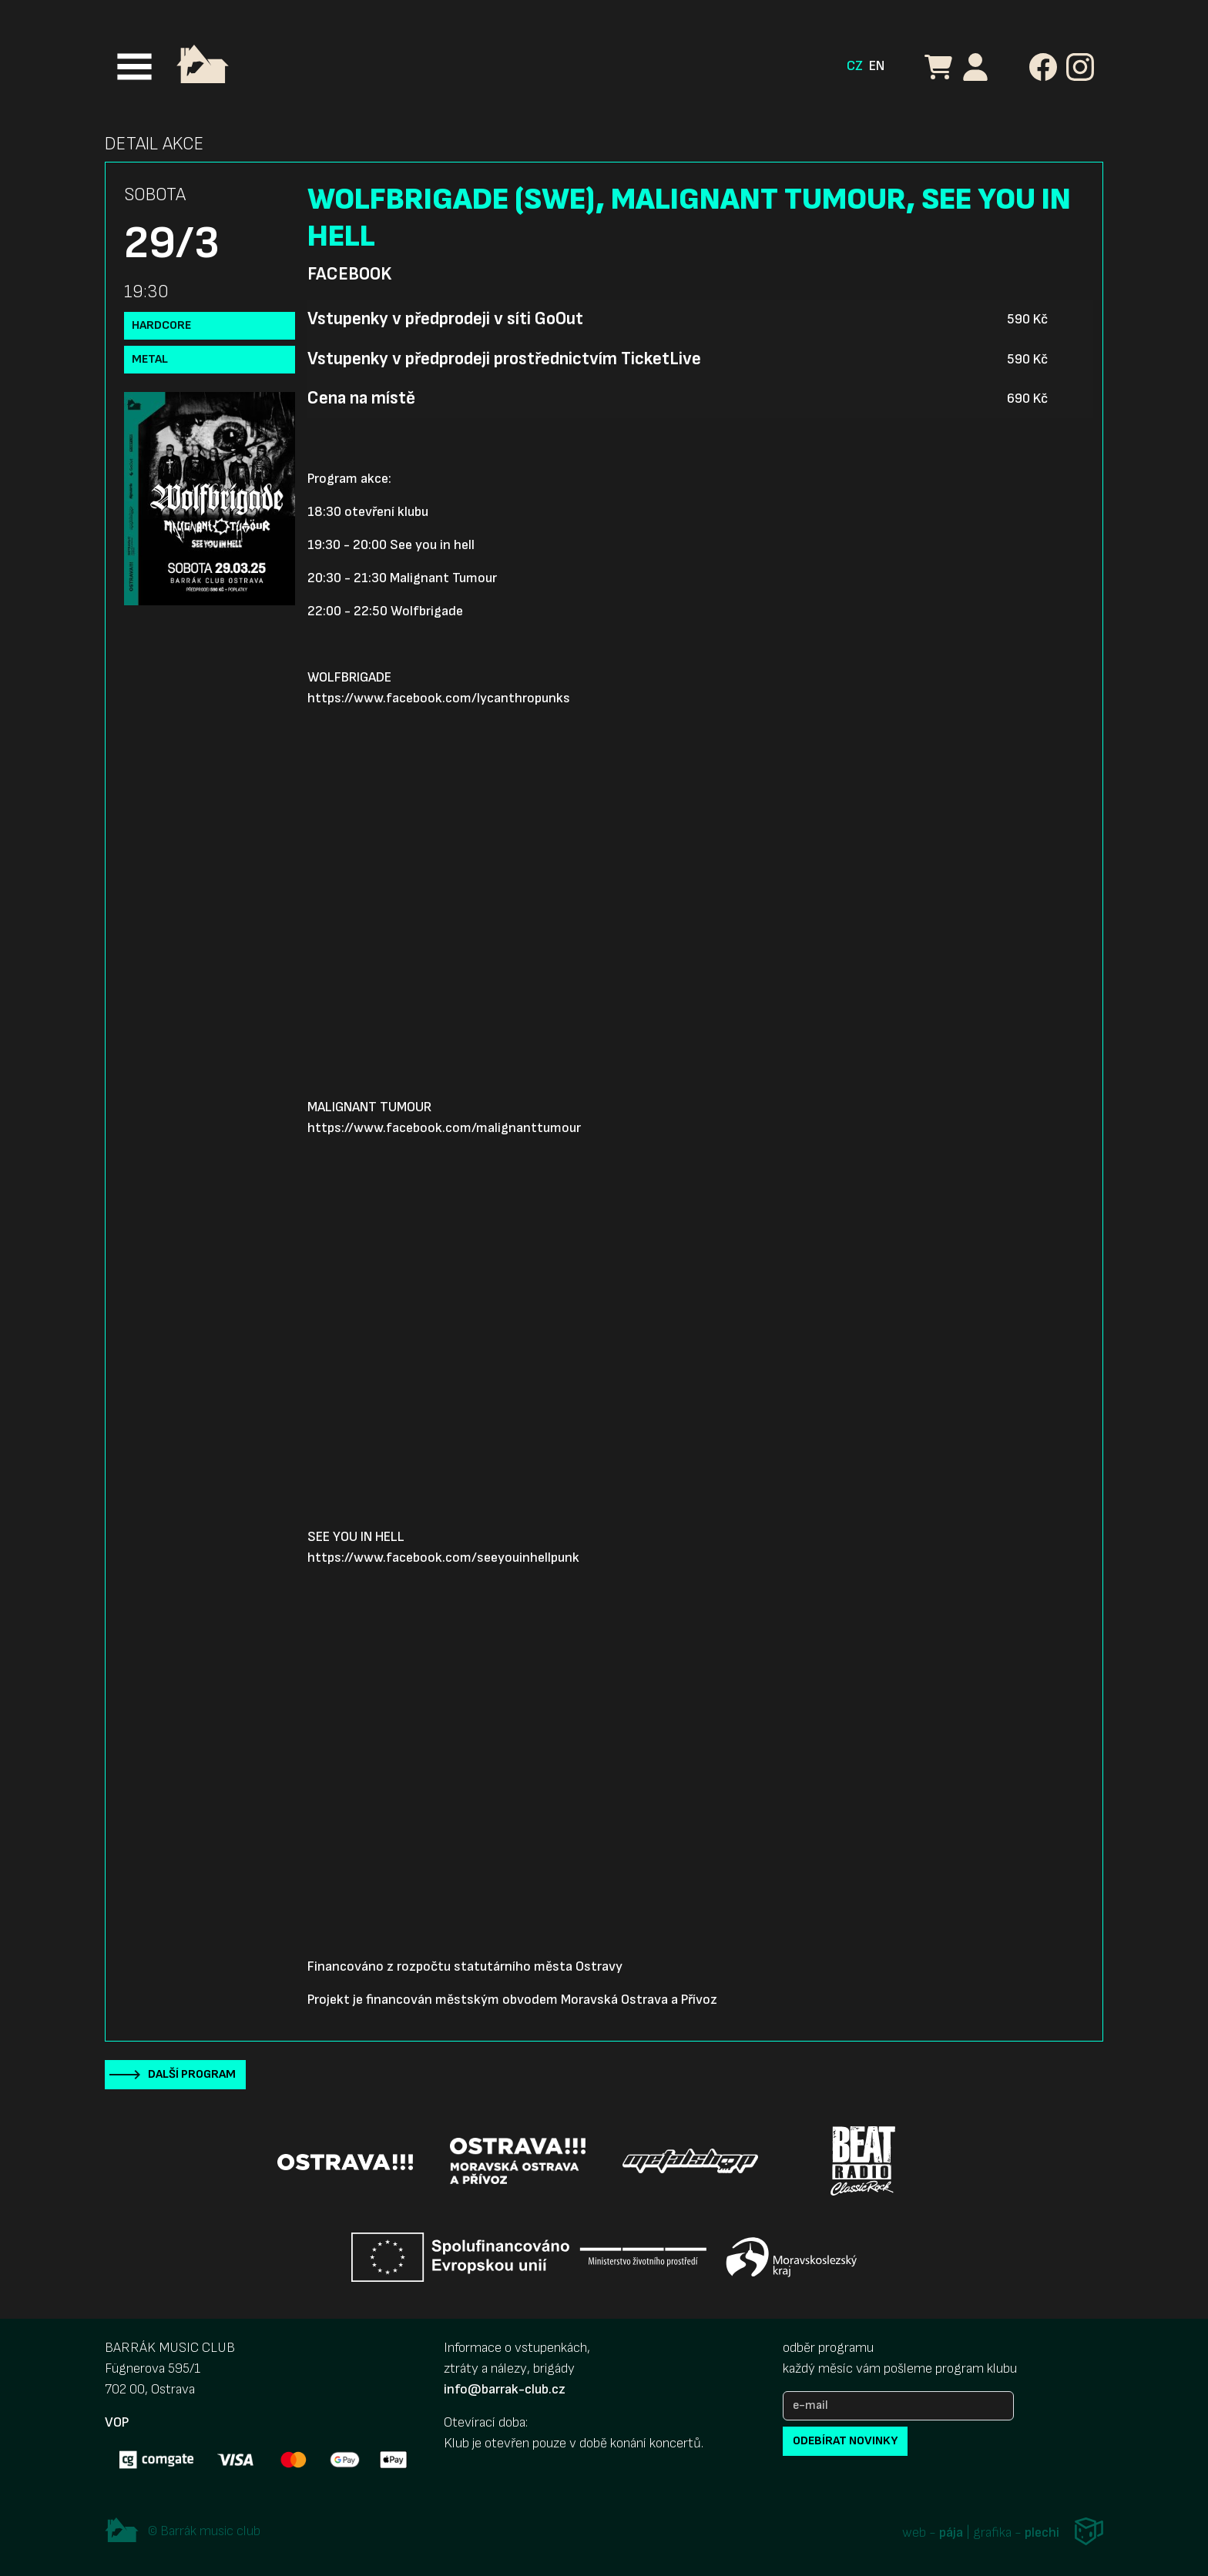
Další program (192, 2074)
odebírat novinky (845, 2441)
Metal (150, 359)
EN (876, 66)
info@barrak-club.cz (504, 2389)
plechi (1042, 2532)
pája (951, 2532)
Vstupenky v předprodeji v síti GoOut (445, 319)
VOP (117, 2422)
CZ (855, 66)
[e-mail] (898, 2405)
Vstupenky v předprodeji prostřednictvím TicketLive (504, 359)
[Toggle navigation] (134, 66)
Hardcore (161, 325)
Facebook (349, 274)
